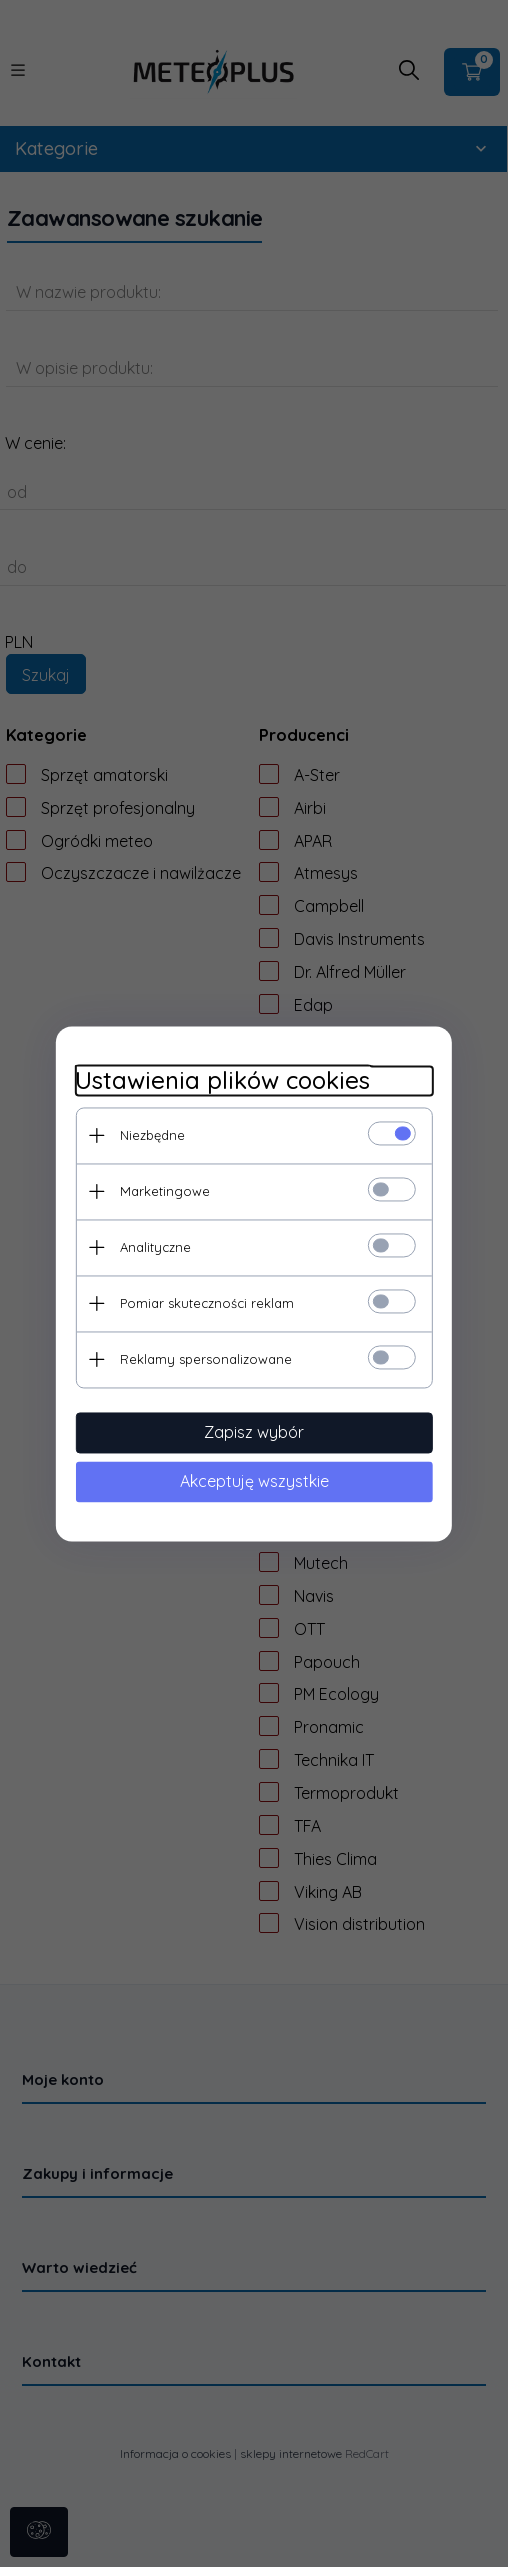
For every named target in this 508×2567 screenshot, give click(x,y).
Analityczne (154, 1247)
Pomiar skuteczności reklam (206, 1303)
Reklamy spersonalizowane (205, 1359)
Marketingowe (164, 1191)
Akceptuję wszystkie (254, 1481)
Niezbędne (151, 1135)
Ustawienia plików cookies (221, 1080)
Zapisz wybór (254, 1432)
